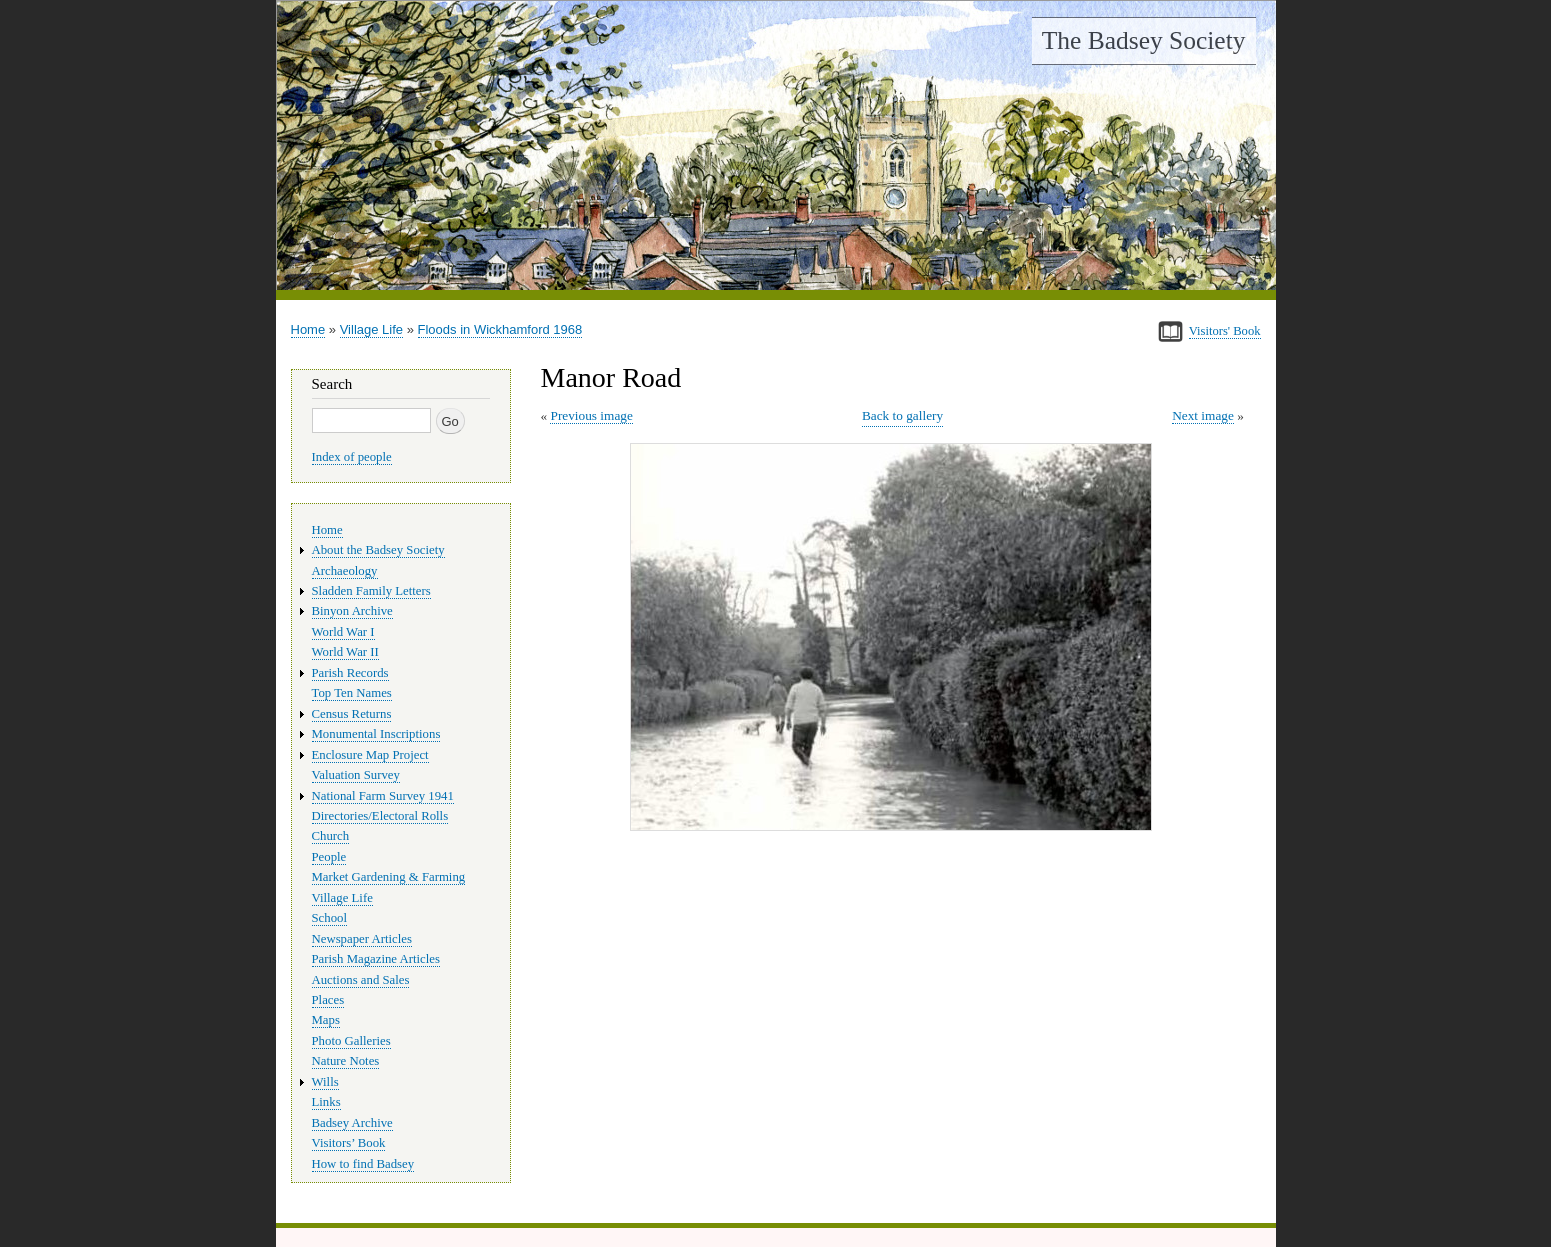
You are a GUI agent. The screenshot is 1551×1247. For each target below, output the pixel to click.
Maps (326, 1020)
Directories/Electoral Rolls (380, 816)
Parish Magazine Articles (376, 959)
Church (331, 836)
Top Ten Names (352, 693)
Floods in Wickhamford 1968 (500, 329)
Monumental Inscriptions (376, 734)
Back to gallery (902, 415)
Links (326, 1102)
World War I (343, 632)
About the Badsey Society (378, 550)
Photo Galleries (351, 1041)
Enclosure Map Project (370, 755)
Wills (325, 1082)
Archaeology (345, 571)
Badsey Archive (352, 1123)
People (329, 857)
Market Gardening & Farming (389, 877)
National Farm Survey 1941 (383, 796)
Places (328, 1000)
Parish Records (350, 673)
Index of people (352, 457)
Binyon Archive (352, 611)
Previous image (591, 415)
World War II (345, 652)
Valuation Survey (356, 775)
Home (308, 329)
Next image (1203, 415)
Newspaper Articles (362, 939)
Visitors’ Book (349, 1143)
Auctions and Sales (361, 980)
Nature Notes (346, 1061)
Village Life (371, 329)
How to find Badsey (363, 1164)
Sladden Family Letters (371, 591)
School (330, 918)
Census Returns (352, 714)
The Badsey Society (1144, 40)
